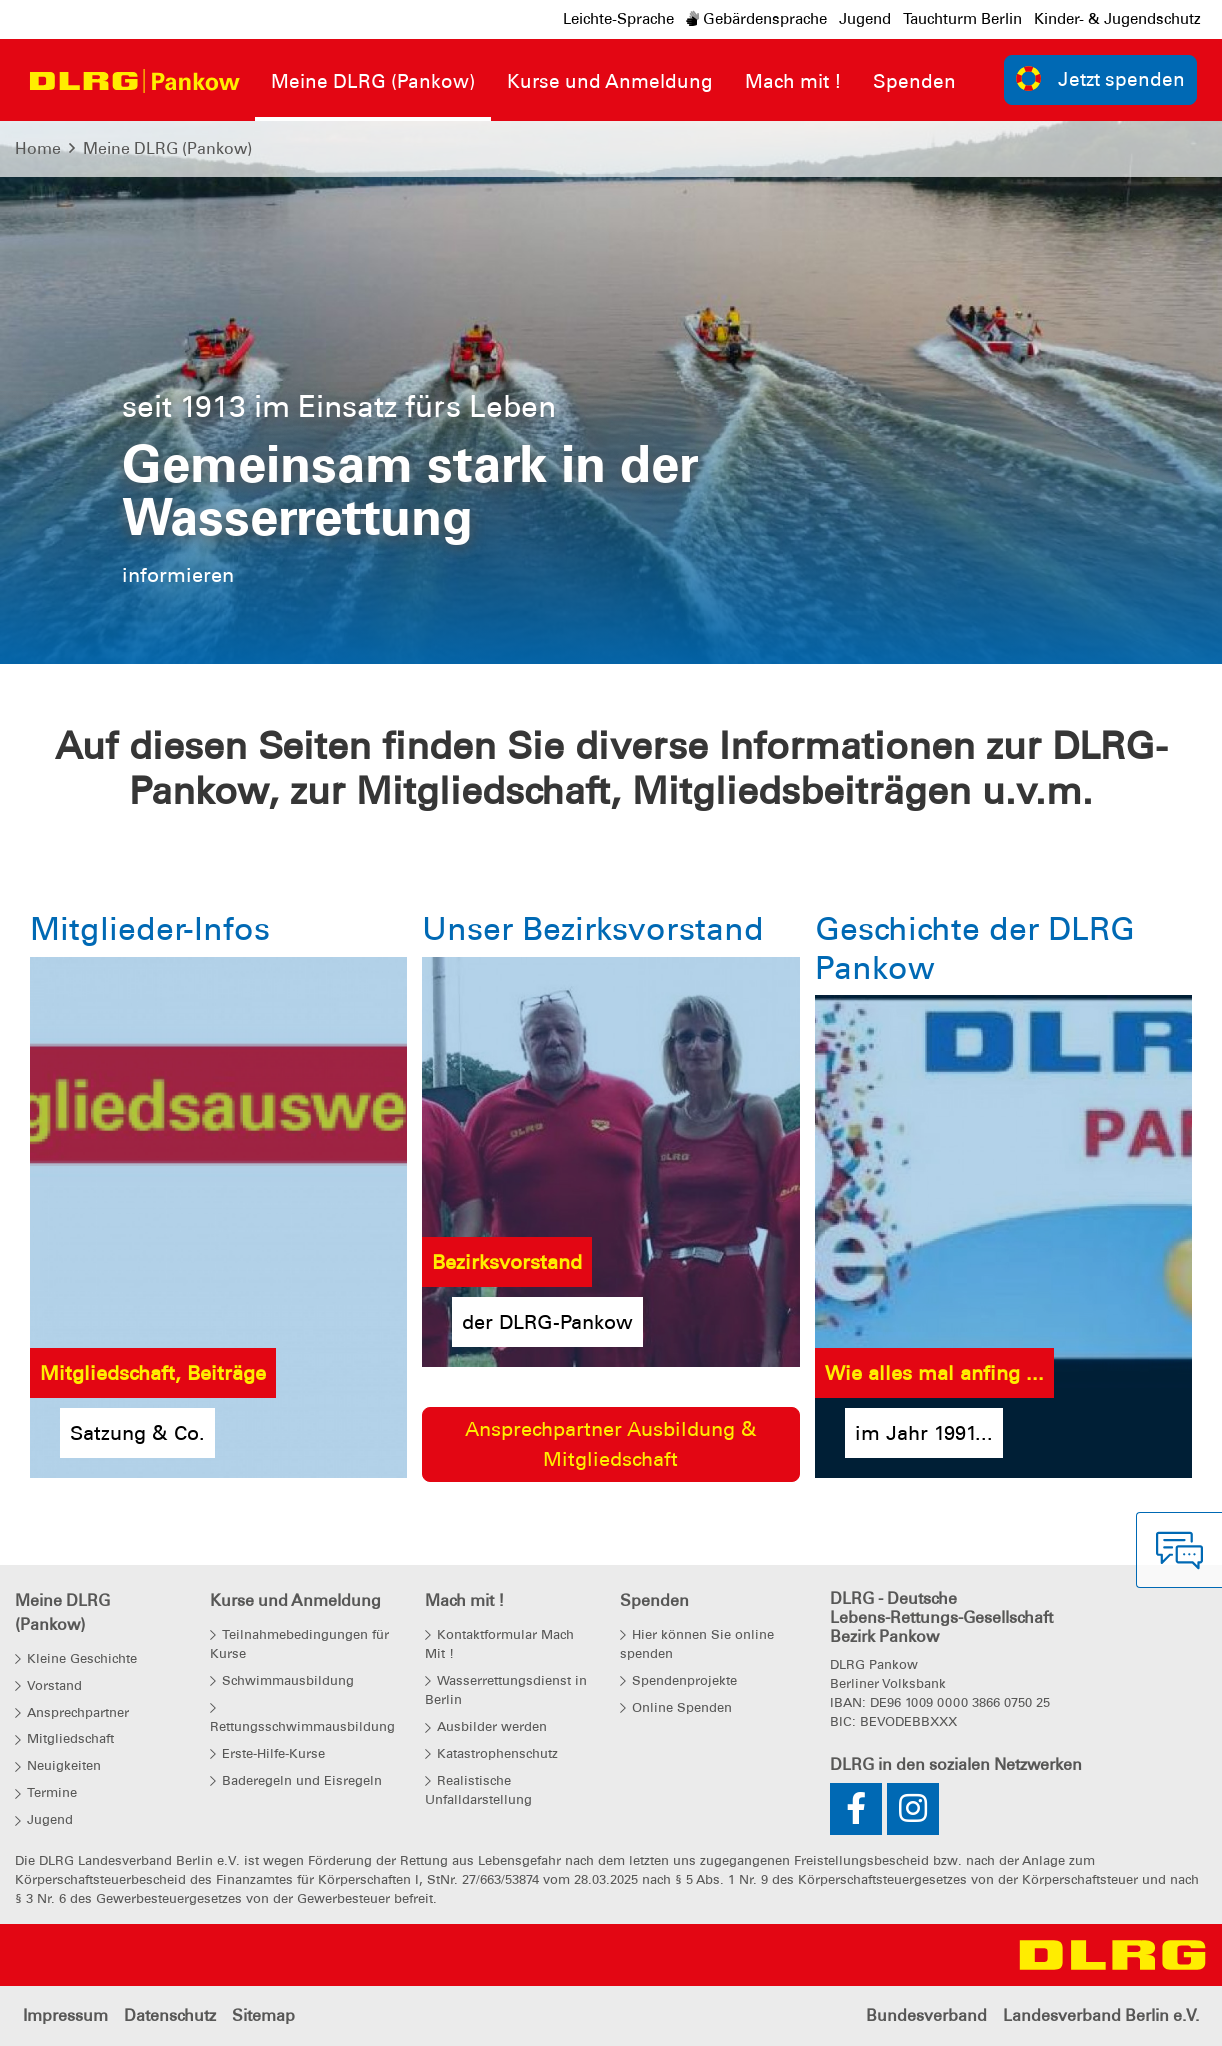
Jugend (865, 19)
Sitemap (263, 2015)
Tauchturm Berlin (962, 19)
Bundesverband (926, 2015)
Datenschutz (170, 2015)
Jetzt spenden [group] (1101, 78)
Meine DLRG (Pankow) (167, 148)
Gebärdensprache (756, 19)
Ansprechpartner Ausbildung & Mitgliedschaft (611, 1444)
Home (38, 148)
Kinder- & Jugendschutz (1117, 19)
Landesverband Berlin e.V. (1101, 2015)
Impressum (65, 2015)
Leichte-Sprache (618, 19)
